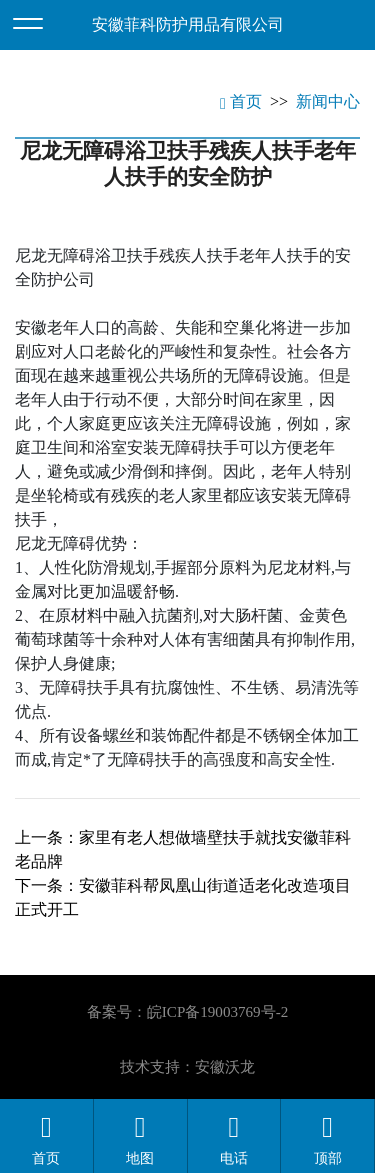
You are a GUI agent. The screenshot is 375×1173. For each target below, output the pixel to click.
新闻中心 (328, 101)
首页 (241, 101)
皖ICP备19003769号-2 (217, 1012)
